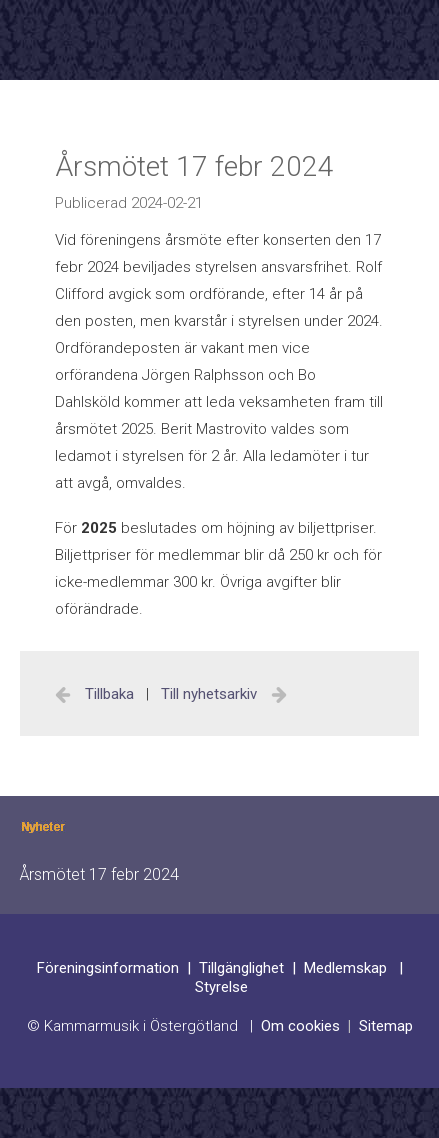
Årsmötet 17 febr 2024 (99, 874)
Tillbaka (109, 694)
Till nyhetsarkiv (211, 694)
